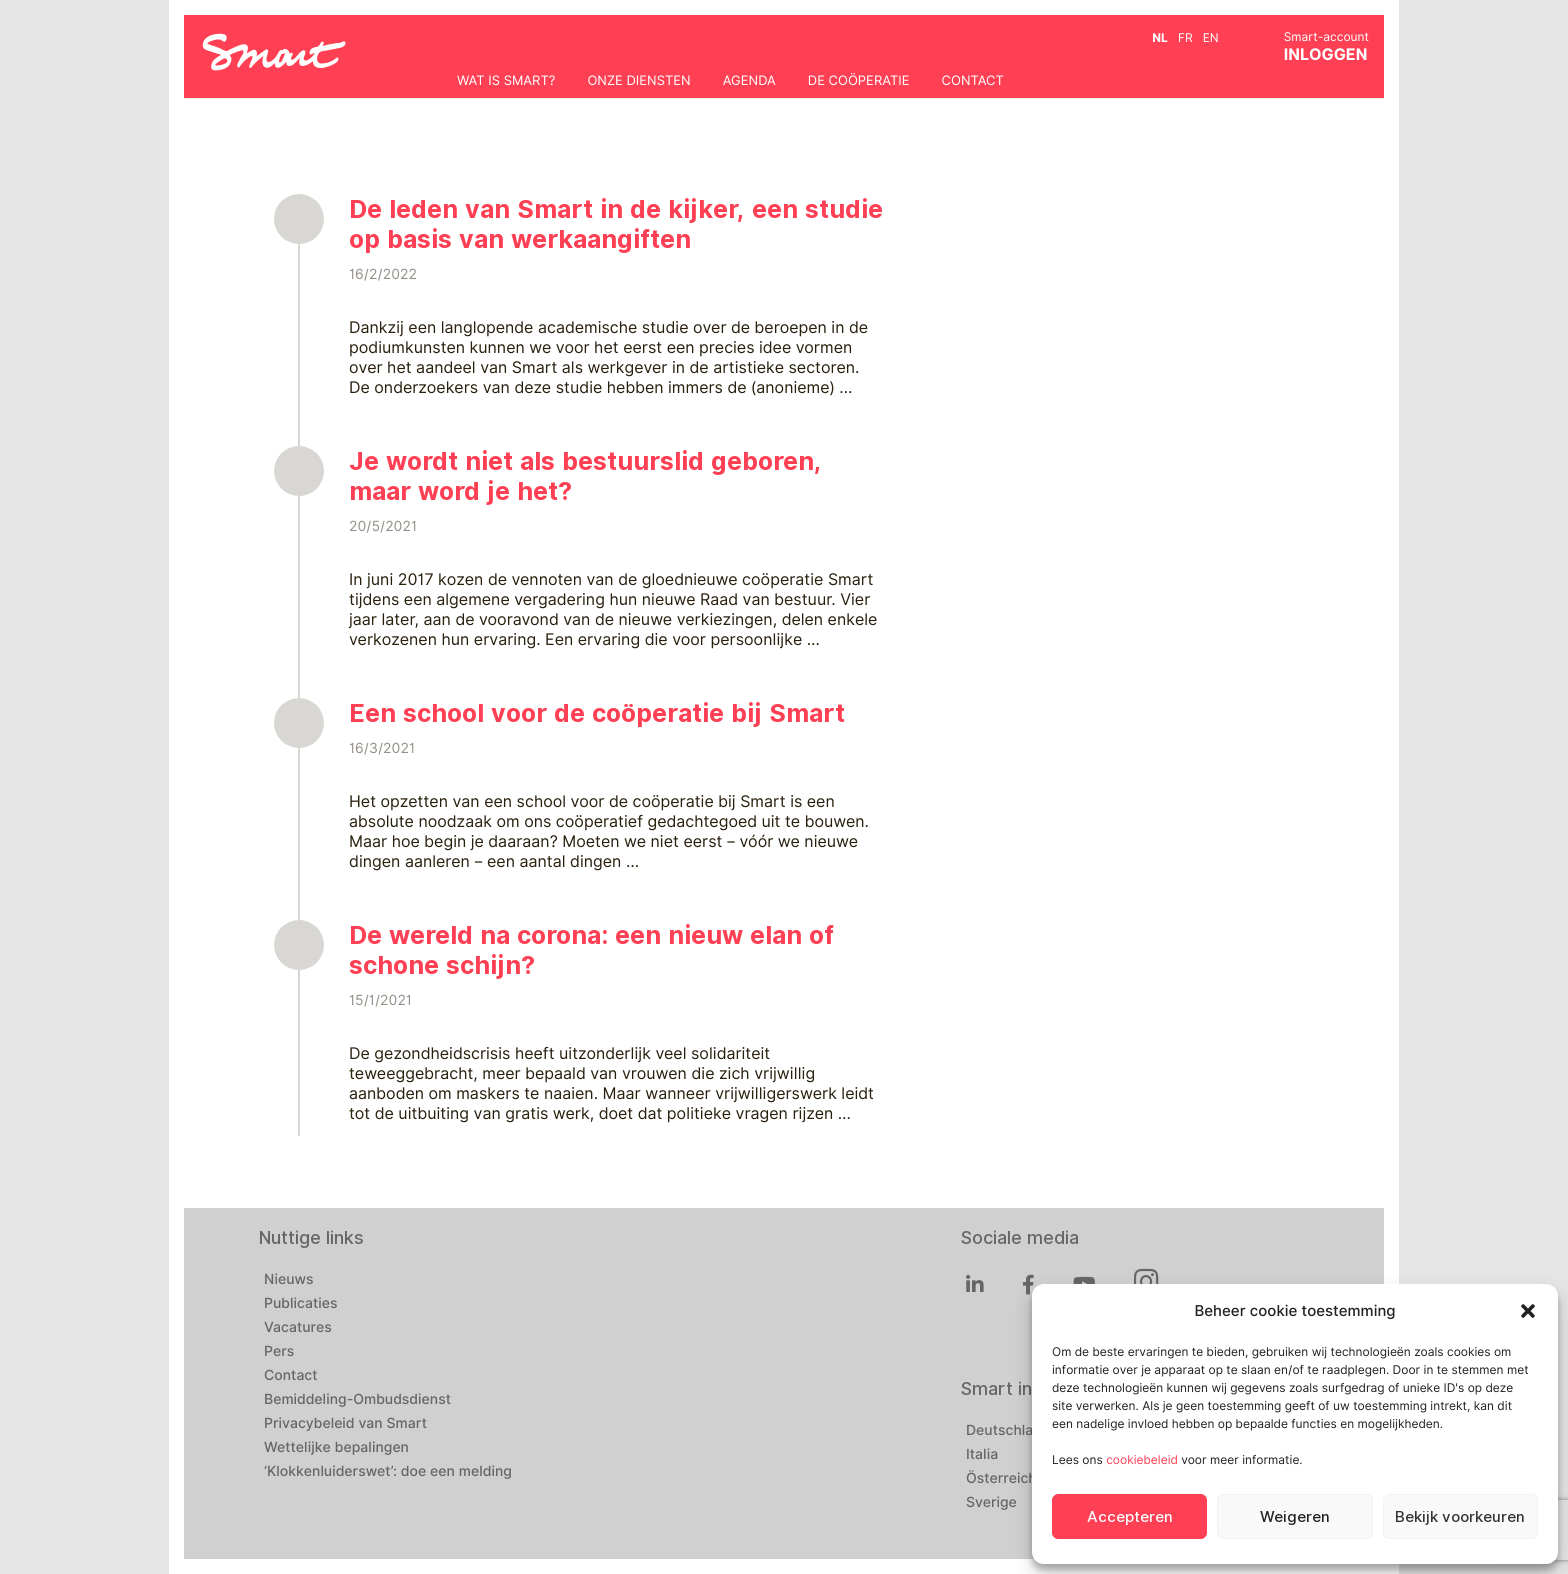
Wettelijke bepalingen (336, 1448)
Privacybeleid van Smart (345, 1424)
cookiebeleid (1142, 1459)
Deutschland (1008, 1431)
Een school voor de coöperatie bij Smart (597, 713)
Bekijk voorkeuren (1460, 1517)
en (1211, 37)
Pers (279, 1352)
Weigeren (1295, 1517)
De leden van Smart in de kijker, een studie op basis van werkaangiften (616, 224)
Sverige (991, 1503)
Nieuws (289, 1280)
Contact (973, 81)
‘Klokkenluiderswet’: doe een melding (388, 1472)
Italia (982, 1455)
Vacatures (298, 1328)
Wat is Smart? (506, 81)
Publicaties (301, 1304)
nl (1160, 37)
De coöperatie (859, 81)
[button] (1528, 1311)
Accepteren (1130, 1517)
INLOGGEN (1326, 54)
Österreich (1001, 1479)
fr (1185, 37)
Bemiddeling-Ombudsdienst (357, 1400)
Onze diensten (638, 81)
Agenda (749, 81)
